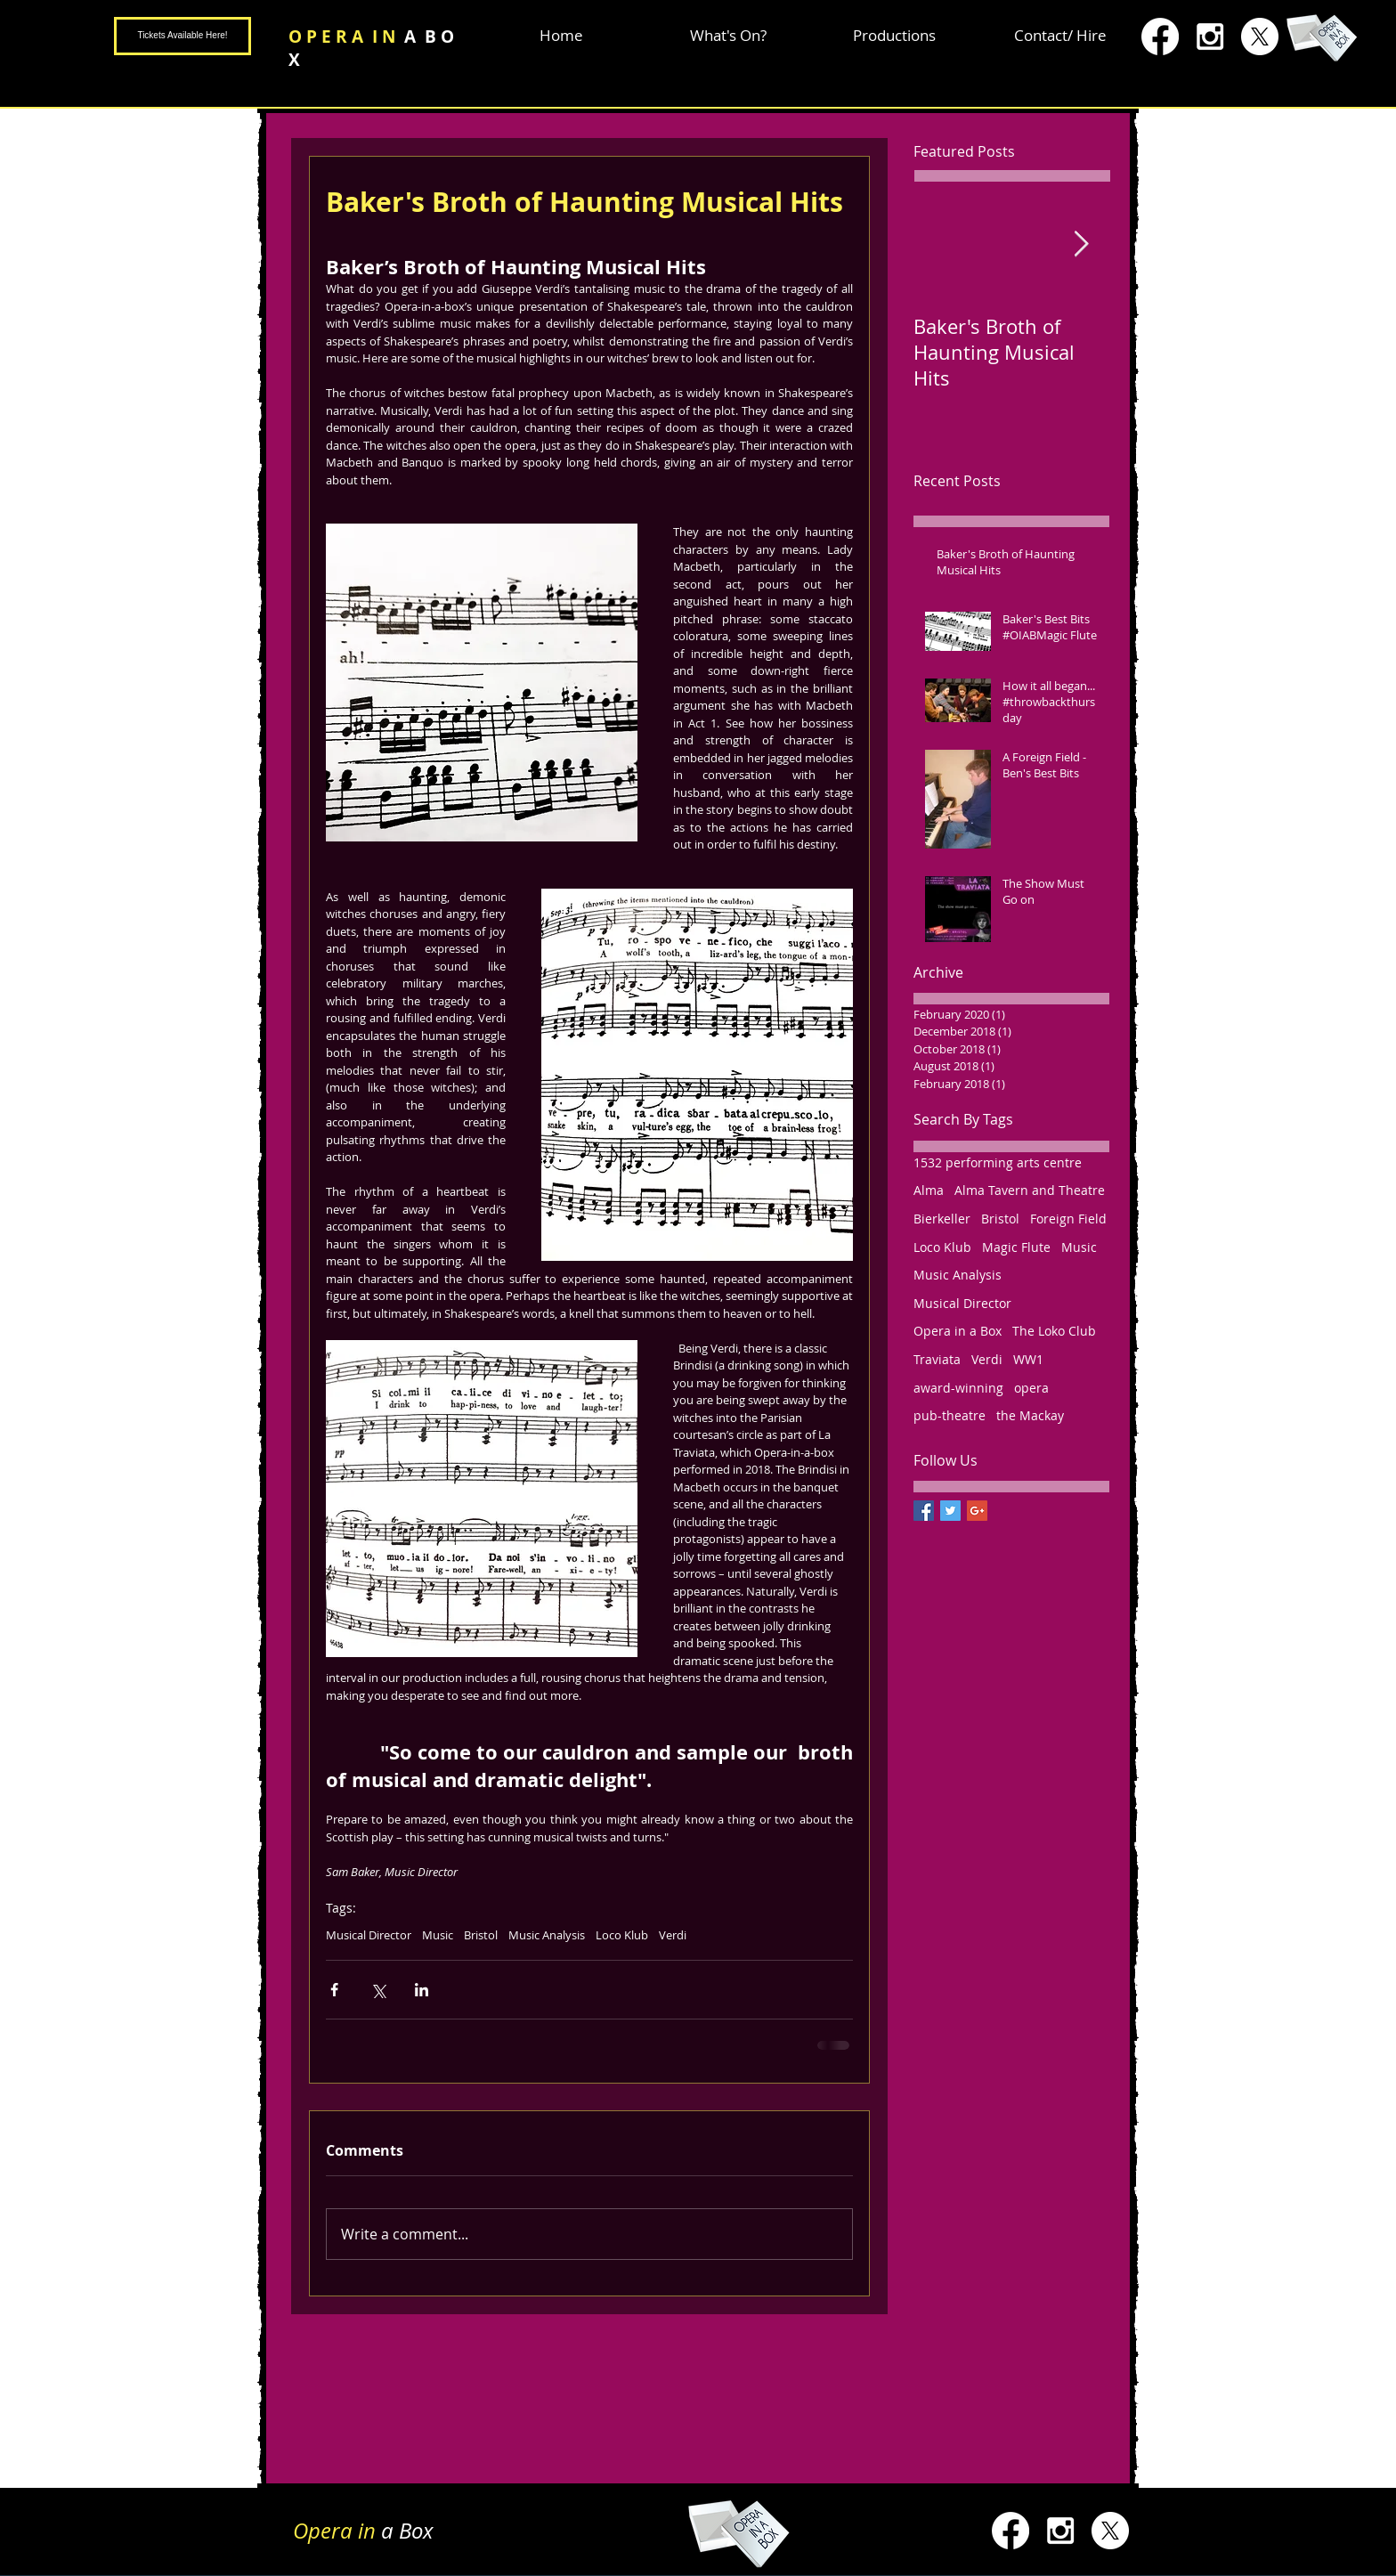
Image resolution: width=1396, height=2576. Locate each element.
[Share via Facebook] (334, 1989)
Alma (928, 1190)
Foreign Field (1068, 1218)
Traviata (937, 1359)
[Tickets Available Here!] (182, 36)
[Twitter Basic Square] (950, 1510)
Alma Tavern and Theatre (1029, 1190)
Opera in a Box (957, 1330)
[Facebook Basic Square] (923, 1510)
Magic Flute (1016, 1247)
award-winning (958, 1387)
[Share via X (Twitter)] (377, 1989)
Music (437, 1935)
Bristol (481, 1935)
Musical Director (368, 1935)
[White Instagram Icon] (1210, 36)
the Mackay (1030, 1415)
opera (1031, 1387)
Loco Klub (622, 1935)
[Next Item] (1081, 245)
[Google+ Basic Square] (977, 1510)
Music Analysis (546, 1935)
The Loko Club (1054, 1330)
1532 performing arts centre (997, 1162)
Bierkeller (941, 1218)
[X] (1259, 36)
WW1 (1028, 1359)
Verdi (672, 1935)
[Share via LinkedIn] (421, 1989)
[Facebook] (1160, 36)
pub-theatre (949, 1415)
